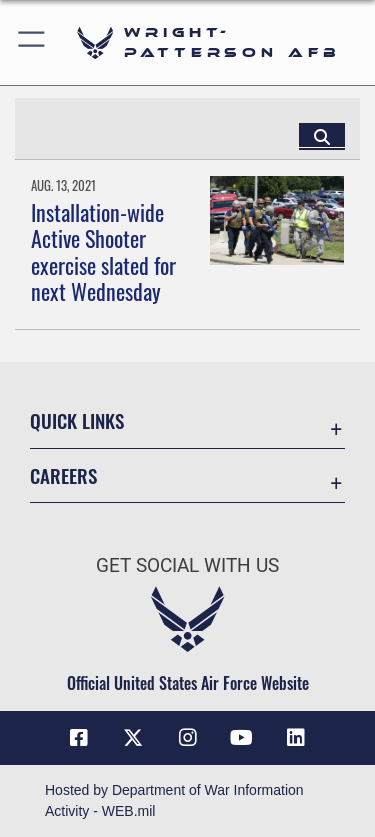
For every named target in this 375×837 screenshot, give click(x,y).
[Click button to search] (322, 136)
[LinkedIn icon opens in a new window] (296, 738)
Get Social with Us (187, 565)
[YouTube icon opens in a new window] (242, 738)
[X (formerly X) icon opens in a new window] (133, 738)
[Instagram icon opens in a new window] (188, 738)
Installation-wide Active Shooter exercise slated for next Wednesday (103, 251)
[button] (32, 42)
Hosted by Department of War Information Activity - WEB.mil (174, 800)
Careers (63, 475)
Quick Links (77, 420)
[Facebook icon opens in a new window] (79, 738)
